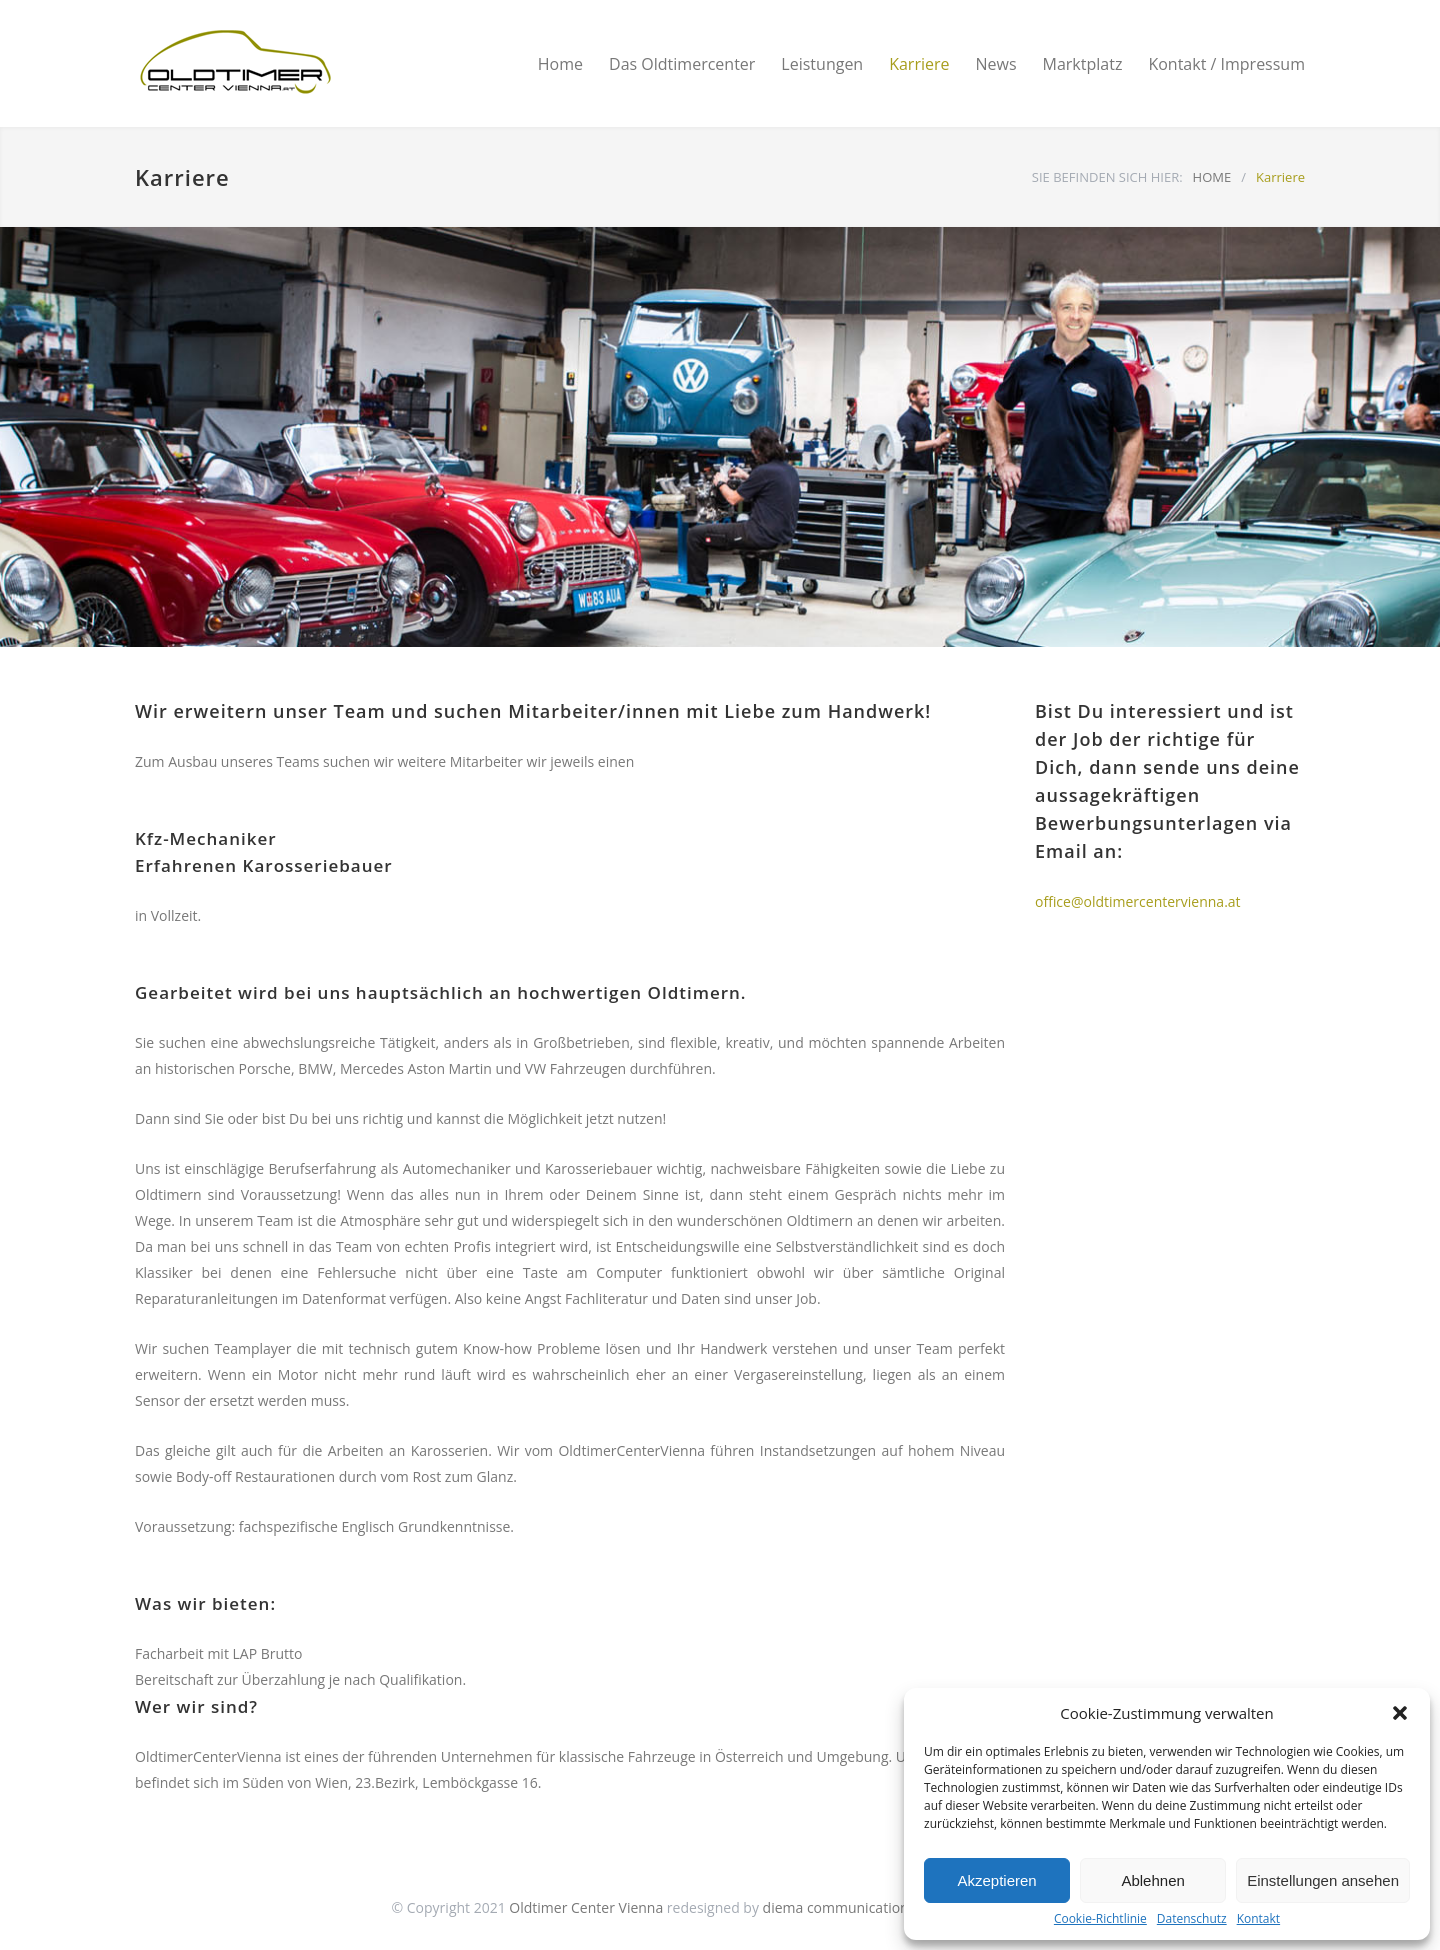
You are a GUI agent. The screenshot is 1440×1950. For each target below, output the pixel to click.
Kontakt (1258, 1919)
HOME (1212, 177)
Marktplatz (1083, 64)
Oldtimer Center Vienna (586, 1907)
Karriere (919, 64)
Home (560, 64)
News (995, 64)
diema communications (839, 1907)
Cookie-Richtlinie (1100, 1919)
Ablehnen (1152, 1880)
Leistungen (822, 64)
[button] (1400, 1713)
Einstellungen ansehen (1323, 1880)
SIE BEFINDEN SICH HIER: (1107, 177)
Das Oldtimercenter (682, 64)
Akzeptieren (996, 1880)
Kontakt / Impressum (1226, 64)
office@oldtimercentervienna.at (1138, 901)
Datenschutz (1192, 1919)
